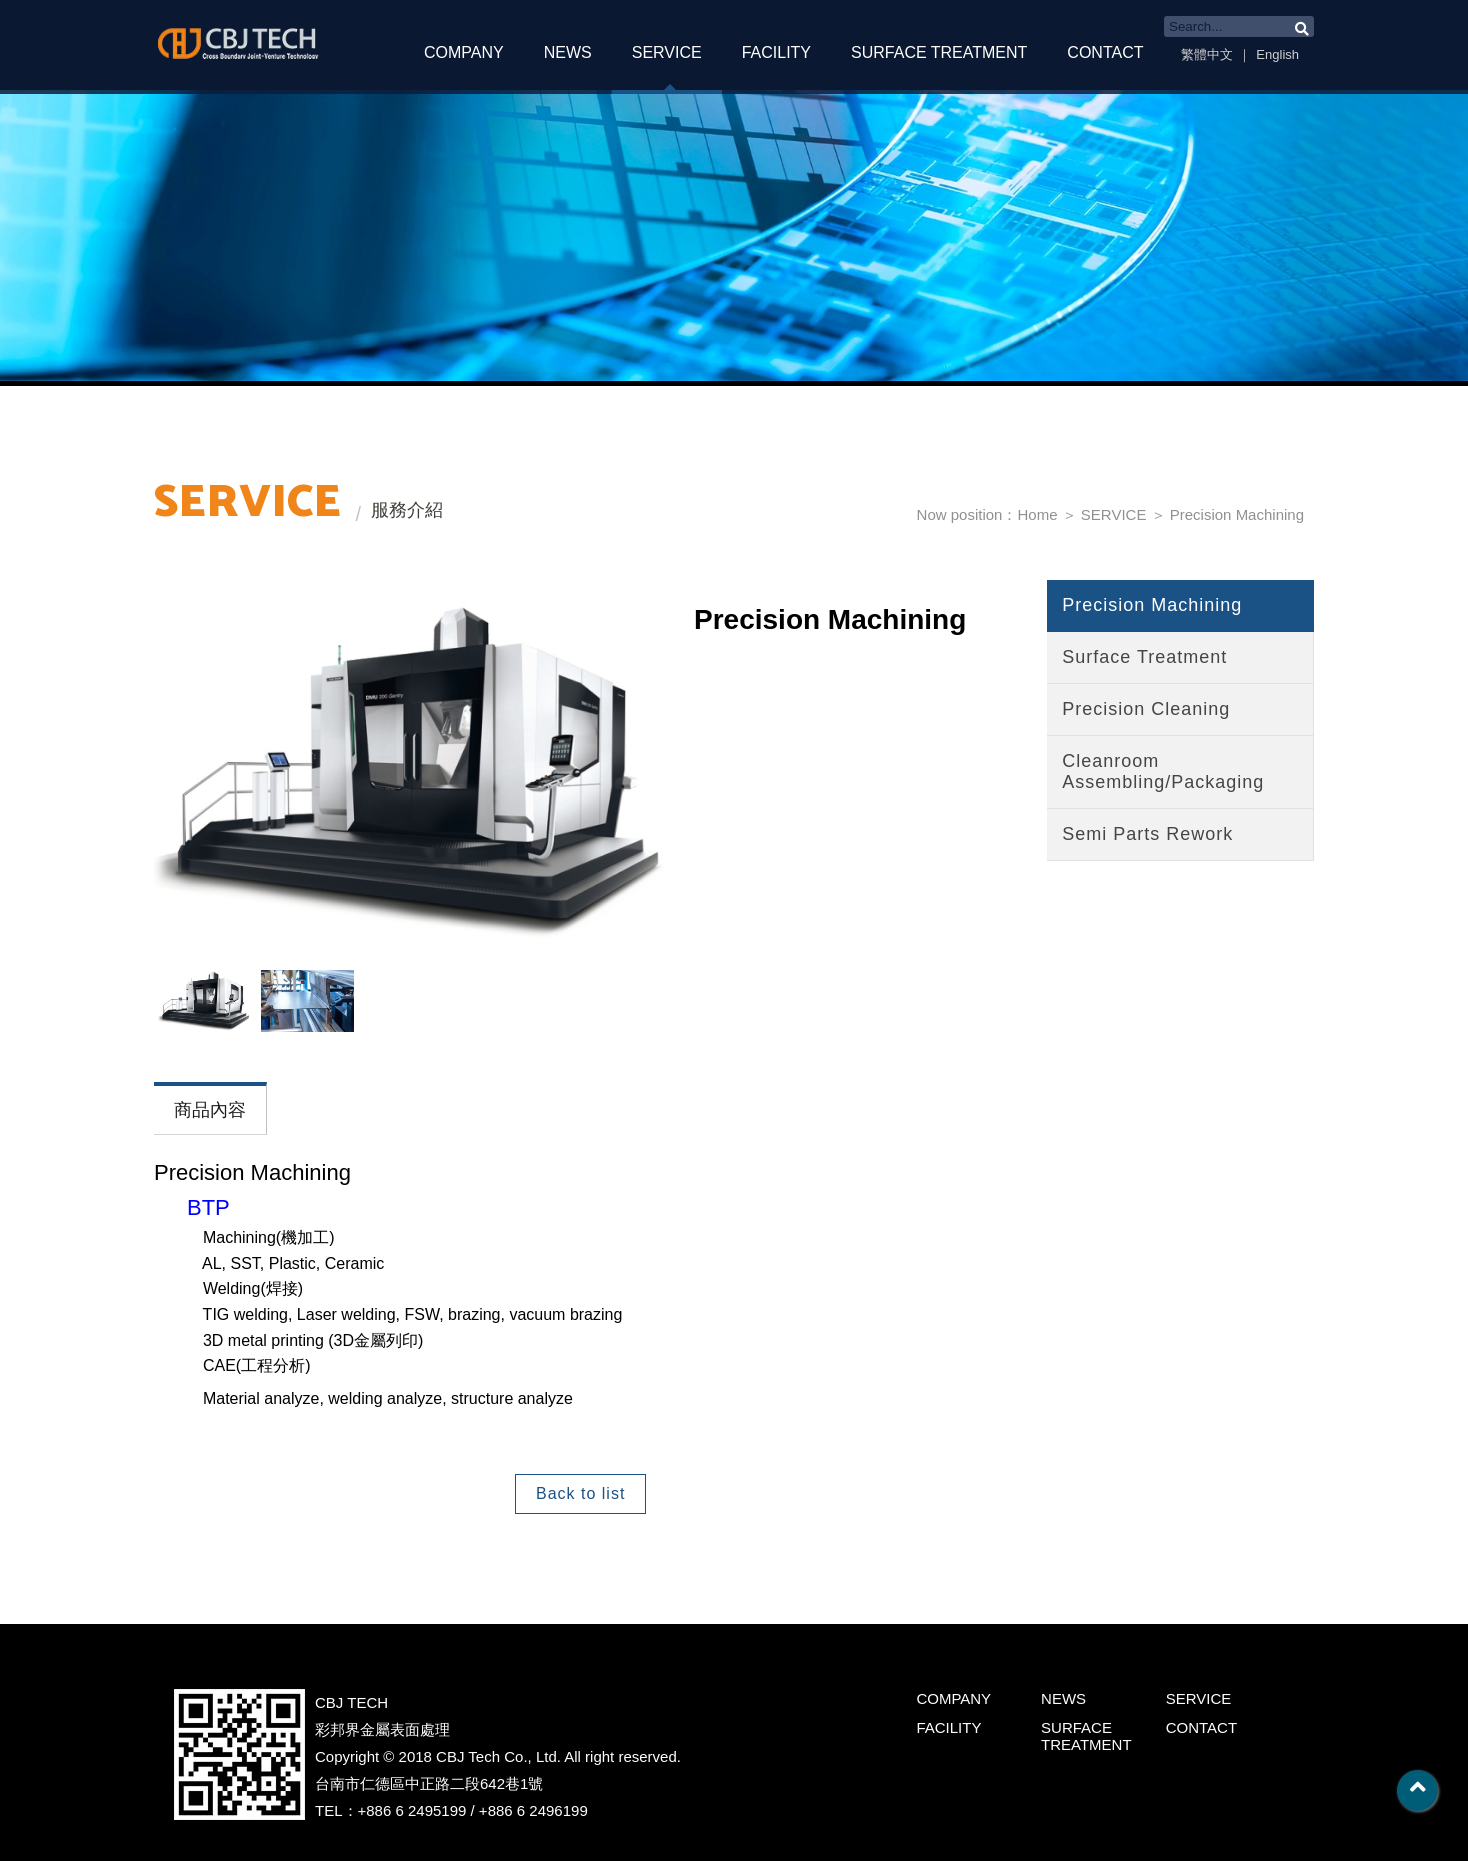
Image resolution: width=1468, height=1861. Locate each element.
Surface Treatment (1144, 657)
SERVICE (667, 52)
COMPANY (464, 52)
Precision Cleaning (1146, 709)
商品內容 (210, 1110)
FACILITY (776, 52)
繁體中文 (1207, 54)
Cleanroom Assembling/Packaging (1163, 771)
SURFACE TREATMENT (939, 52)
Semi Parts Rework (1147, 834)
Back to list (580, 1493)
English (1277, 54)
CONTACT (1105, 52)
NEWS (568, 52)
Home (1037, 514)
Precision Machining (1237, 514)
